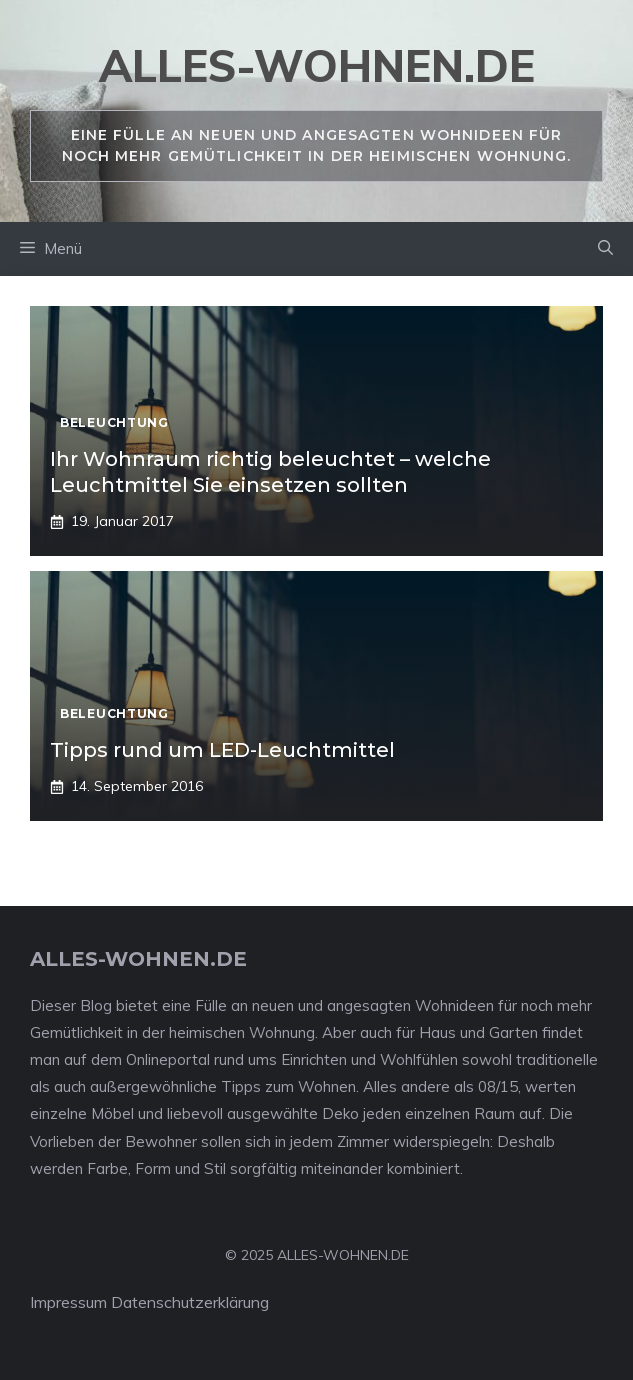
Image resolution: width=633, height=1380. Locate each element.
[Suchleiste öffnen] (605, 249)
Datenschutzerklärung (190, 1302)
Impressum (68, 1302)
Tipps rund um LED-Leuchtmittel (222, 750)
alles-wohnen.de (317, 65)
